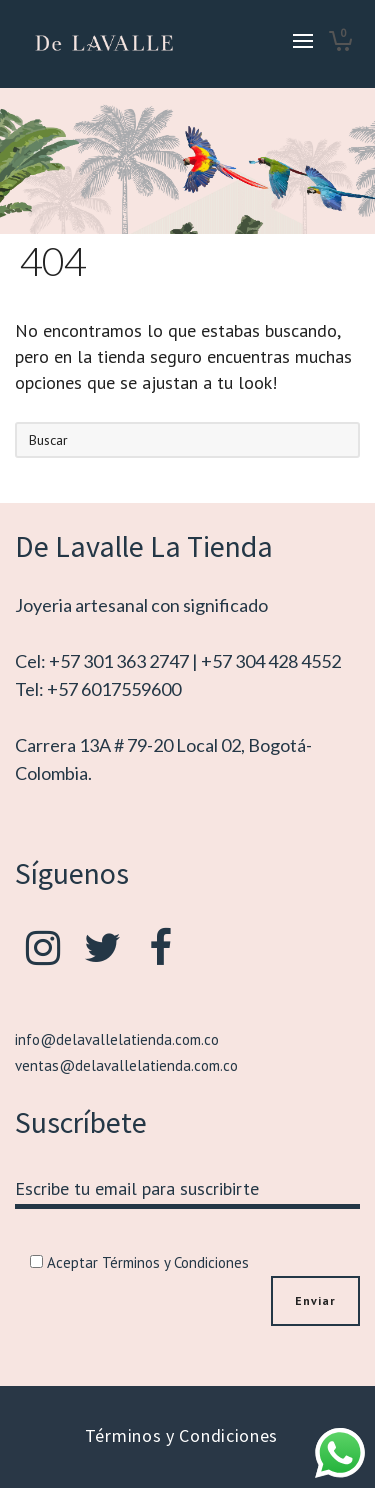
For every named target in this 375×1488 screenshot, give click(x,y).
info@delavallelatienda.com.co (117, 1039)
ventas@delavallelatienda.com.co (126, 1065)
